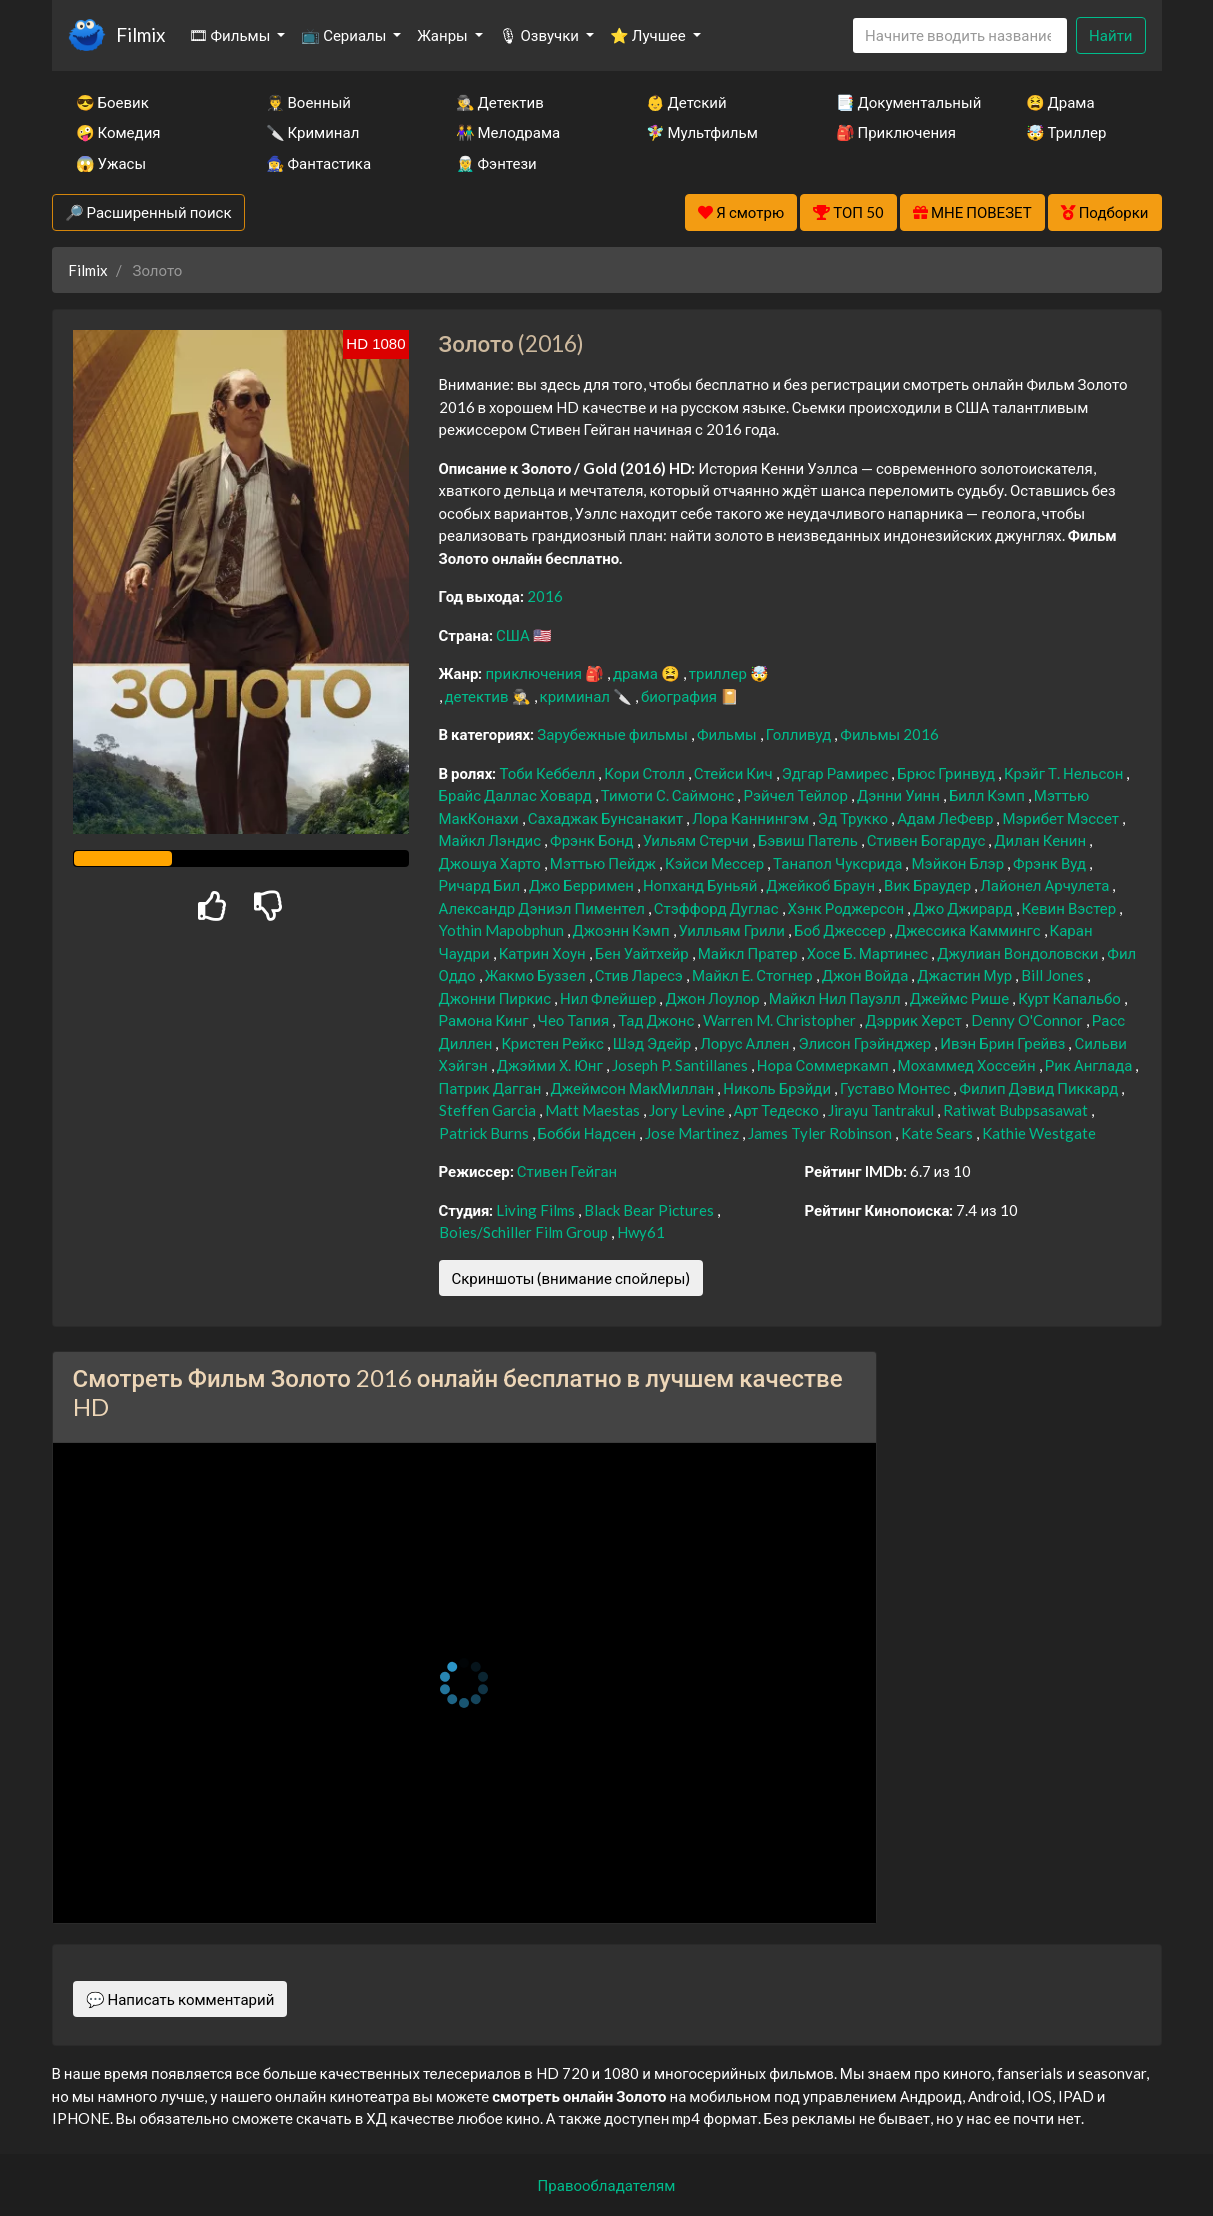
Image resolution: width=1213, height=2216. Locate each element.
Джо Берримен (583, 885)
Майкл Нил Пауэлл (836, 998)
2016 (545, 596)
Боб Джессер (841, 930)
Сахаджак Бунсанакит (607, 818)
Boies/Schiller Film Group (525, 1232)
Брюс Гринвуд (947, 773)
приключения (534, 673)
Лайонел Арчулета (1046, 885)
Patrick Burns (485, 1133)
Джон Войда (867, 975)
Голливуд (800, 734)
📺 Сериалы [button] (345, 35)
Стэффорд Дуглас (718, 908)
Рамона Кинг (485, 1020)
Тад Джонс (657, 1020)
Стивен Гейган (567, 1171)
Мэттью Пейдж (604, 863)
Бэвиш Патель (809, 840)
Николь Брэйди (778, 1088)
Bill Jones (1054, 975)
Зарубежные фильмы (614, 734)
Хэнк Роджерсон (847, 908)
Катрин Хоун (544, 953)
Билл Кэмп (988, 795)
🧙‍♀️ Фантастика (319, 163)
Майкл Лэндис (492, 840)
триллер (719, 673)
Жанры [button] (444, 35)
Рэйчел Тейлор (796, 795)
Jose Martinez (693, 1133)
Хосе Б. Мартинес (869, 953)
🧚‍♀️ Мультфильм (702, 132)
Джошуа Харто (491, 863)
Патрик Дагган (492, 1088)
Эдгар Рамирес (837, 773)
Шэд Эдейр (653, 1043)
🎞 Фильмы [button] (231, 35)
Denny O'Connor (1028, 1020)
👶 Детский (686, 102)
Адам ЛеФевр (946, 818)
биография (680, 696)
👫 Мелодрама (508, 132)
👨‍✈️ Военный (308, 102)
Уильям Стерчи (697, 840)
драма (637, 673)
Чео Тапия (575, 1020)
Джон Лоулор (713, 998)
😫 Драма (1060, 102)
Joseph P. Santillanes (681, 1065)
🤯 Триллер (1066, 132)
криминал (576, 696)
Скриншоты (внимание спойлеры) (571, 1278)
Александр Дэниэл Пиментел (543, 908)
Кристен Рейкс (553, 1043)
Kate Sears (938, 1133)
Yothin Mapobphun (503, 930)
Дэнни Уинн (900, 795)
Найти (1110, 35)
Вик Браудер (929, 885)
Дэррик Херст (915, 1020)
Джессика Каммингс (969, 930)
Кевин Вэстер (1071, 908)
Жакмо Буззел (537, 975)
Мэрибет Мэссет (1062, 818)
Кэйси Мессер (716, 863)
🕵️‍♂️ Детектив (500, 102)
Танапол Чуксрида (839, 863)
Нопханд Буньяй (701, 885)
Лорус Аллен (746, 1043)
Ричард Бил (481, 885)
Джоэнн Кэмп (623, 930)
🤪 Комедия (118, 132)
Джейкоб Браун (822, 885)
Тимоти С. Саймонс (669, 795)
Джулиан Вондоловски (1019, 953)
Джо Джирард (964, 908)
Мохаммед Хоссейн (968, 1065)
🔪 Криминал (313, 132)
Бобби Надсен (589, 1133)
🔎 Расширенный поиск (148, 212)
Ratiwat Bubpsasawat (1017, 1110)
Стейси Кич (735, 773)
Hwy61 (641, 1232)
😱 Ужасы (111, 163)
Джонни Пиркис (497, 998)
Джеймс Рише (961, 998)
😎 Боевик (112, 102)
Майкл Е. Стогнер (754, 975)
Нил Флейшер (609, 998)
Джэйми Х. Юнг (551, 1065)
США (514, 635)
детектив (478, 696)
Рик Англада (1090, 1065)
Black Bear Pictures (650, 1210)
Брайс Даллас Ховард (517, 795)
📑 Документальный (904, 102)
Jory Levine (688, 1110)
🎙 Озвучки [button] (540, 35)
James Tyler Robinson (821, 1133)
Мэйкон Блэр (959, 863)
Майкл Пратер (749, 953)
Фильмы (728, 734)
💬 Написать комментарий (180, 1999)
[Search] (960, 35)
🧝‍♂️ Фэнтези (496, 163)
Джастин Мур (966, 975)
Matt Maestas (594, 1110)
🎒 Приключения (896, 132)
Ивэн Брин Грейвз (1004, 1043)
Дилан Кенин (1041, 840)
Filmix (140, 34)
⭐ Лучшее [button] (649, 35)
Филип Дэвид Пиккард (1040, 1088)
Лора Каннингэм (752, 818)
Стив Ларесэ (640, 975)
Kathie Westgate (1039, 1133)
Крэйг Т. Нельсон (1065, 773)
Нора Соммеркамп (824, 1065)
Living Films (537, 1210)
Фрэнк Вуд (1051, 863)
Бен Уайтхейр (643, 953)
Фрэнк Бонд (593, 840)
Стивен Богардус (927, 840)
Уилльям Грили (733, 930)
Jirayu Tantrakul (882, 1110)
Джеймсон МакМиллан (634, 1088)
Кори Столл (646, 773)
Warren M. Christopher (781, 1020)
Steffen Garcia (489, 1110)
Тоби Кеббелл (548, 773)
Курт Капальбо (1071, 998)
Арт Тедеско (778, 1110)
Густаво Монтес (896, 1088)
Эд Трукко (854, 818)
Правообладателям (607, 2185)
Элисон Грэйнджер (866, 1043)
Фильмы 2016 (889, 734)
